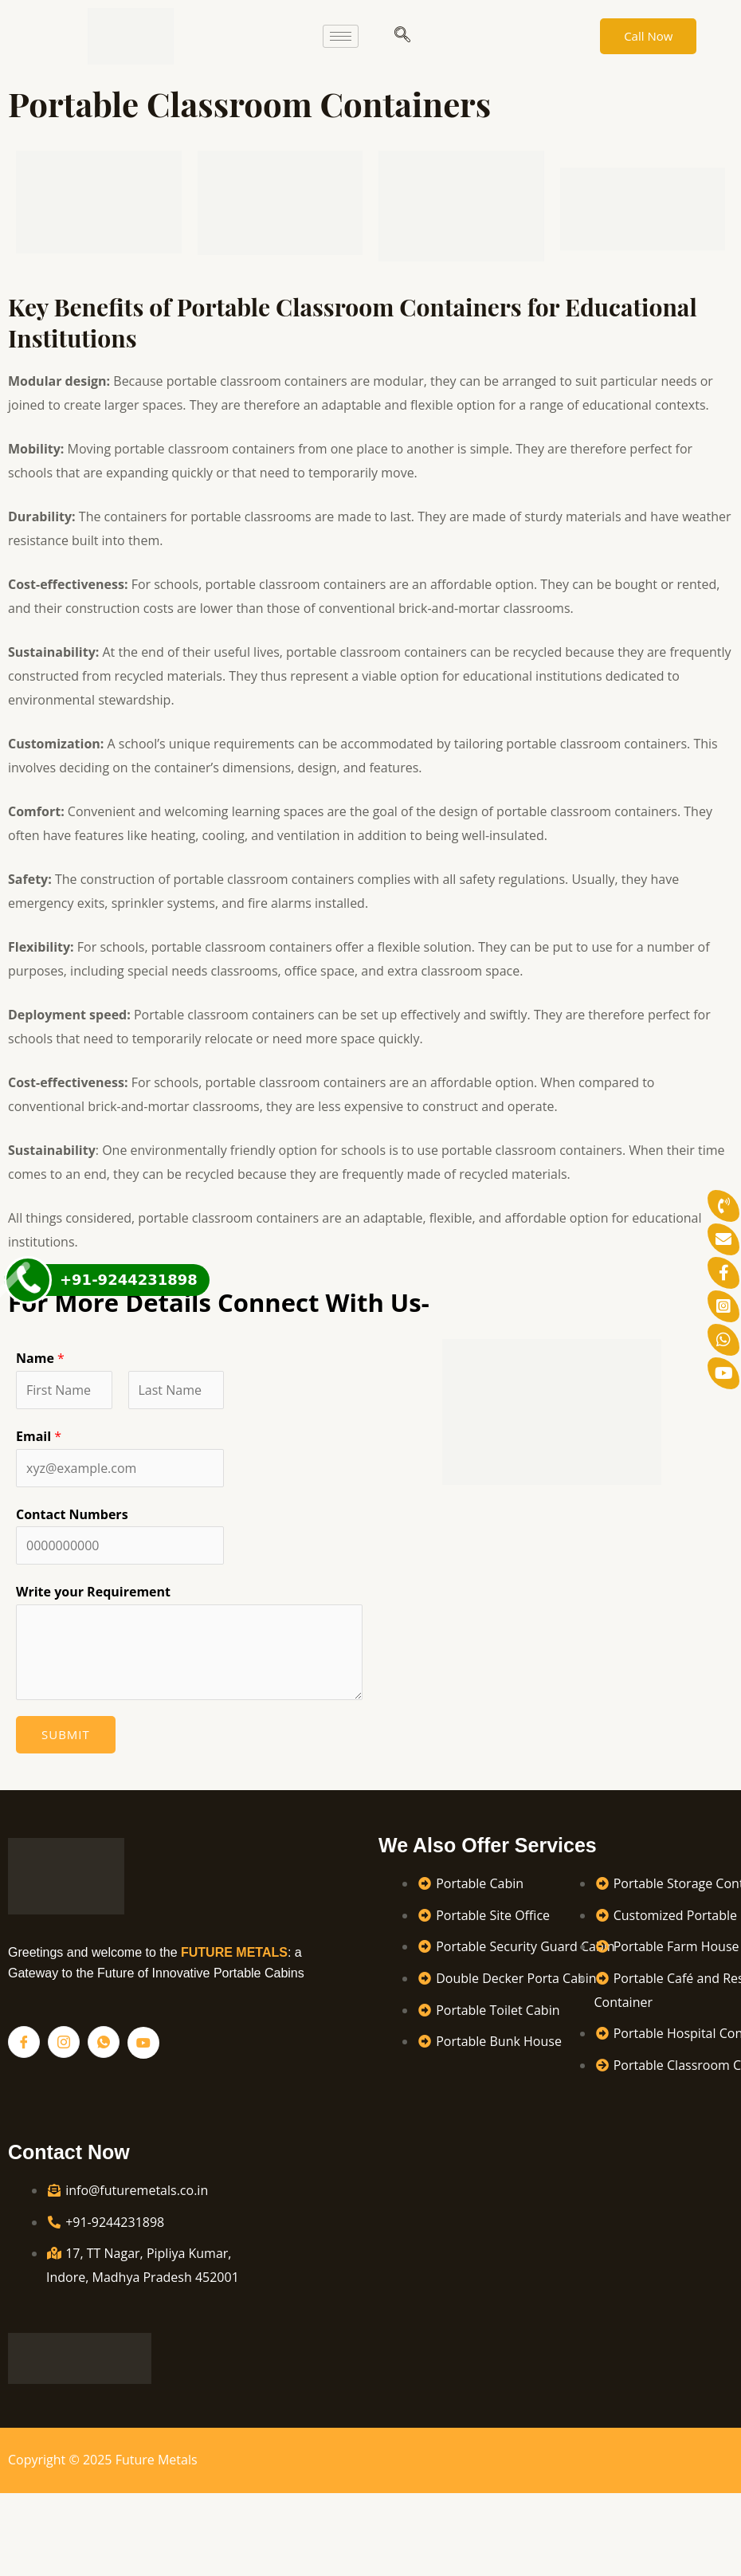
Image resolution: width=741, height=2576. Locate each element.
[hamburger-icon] (341, 36)
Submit (65, 1734)
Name (40, 1358)
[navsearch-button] (402, 36)
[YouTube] (143, 2043)
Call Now (648, 36)
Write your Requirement (93, 1591)
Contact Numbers (72, 1514)
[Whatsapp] (104, 2042)
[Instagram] (64, 2042)
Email (38, 1436)
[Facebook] (24, 2042)
